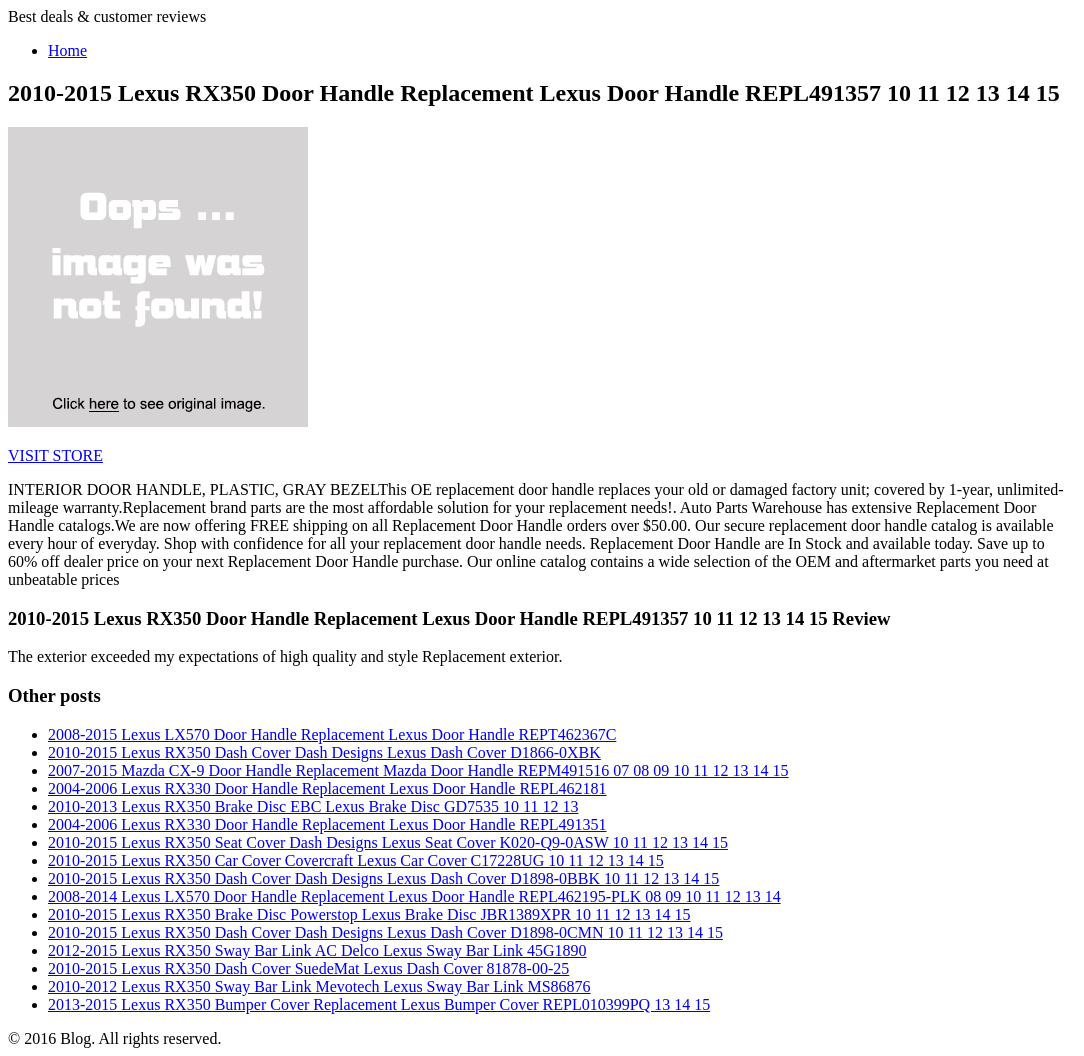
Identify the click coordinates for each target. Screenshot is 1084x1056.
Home (67, 50)
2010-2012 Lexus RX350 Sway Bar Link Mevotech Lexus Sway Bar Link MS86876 (319, 986)
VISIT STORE (55, 455)
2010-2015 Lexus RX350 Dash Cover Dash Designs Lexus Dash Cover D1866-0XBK (324, 752)
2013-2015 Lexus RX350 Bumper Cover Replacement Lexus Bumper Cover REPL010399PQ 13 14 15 (379, 1004)
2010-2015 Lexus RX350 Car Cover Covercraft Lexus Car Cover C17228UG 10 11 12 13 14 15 (356, 860)
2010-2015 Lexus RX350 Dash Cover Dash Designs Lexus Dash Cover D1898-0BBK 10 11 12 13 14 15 (383, 878)
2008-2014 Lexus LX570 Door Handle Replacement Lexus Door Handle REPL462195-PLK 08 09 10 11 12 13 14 (414, 896)
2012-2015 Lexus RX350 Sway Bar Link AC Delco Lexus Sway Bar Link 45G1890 (317, 950)
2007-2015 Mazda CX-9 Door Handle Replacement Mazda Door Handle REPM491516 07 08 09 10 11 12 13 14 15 (418, 770)
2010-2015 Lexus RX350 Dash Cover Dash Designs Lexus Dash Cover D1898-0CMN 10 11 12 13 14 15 (385, 932)
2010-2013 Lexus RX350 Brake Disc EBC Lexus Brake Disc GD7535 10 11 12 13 (313, 806)
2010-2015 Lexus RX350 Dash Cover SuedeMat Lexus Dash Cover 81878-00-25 (308, 968)
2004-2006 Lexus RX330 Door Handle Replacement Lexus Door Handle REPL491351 (327, 824)
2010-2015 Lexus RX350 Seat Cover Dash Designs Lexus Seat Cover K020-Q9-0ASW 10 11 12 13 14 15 (388, 842)
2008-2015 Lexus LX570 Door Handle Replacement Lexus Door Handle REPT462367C (332, 734)
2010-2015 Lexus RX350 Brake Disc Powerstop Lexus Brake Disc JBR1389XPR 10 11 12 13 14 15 (369, 914)
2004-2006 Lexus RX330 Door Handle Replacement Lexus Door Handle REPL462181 (327, 788)
